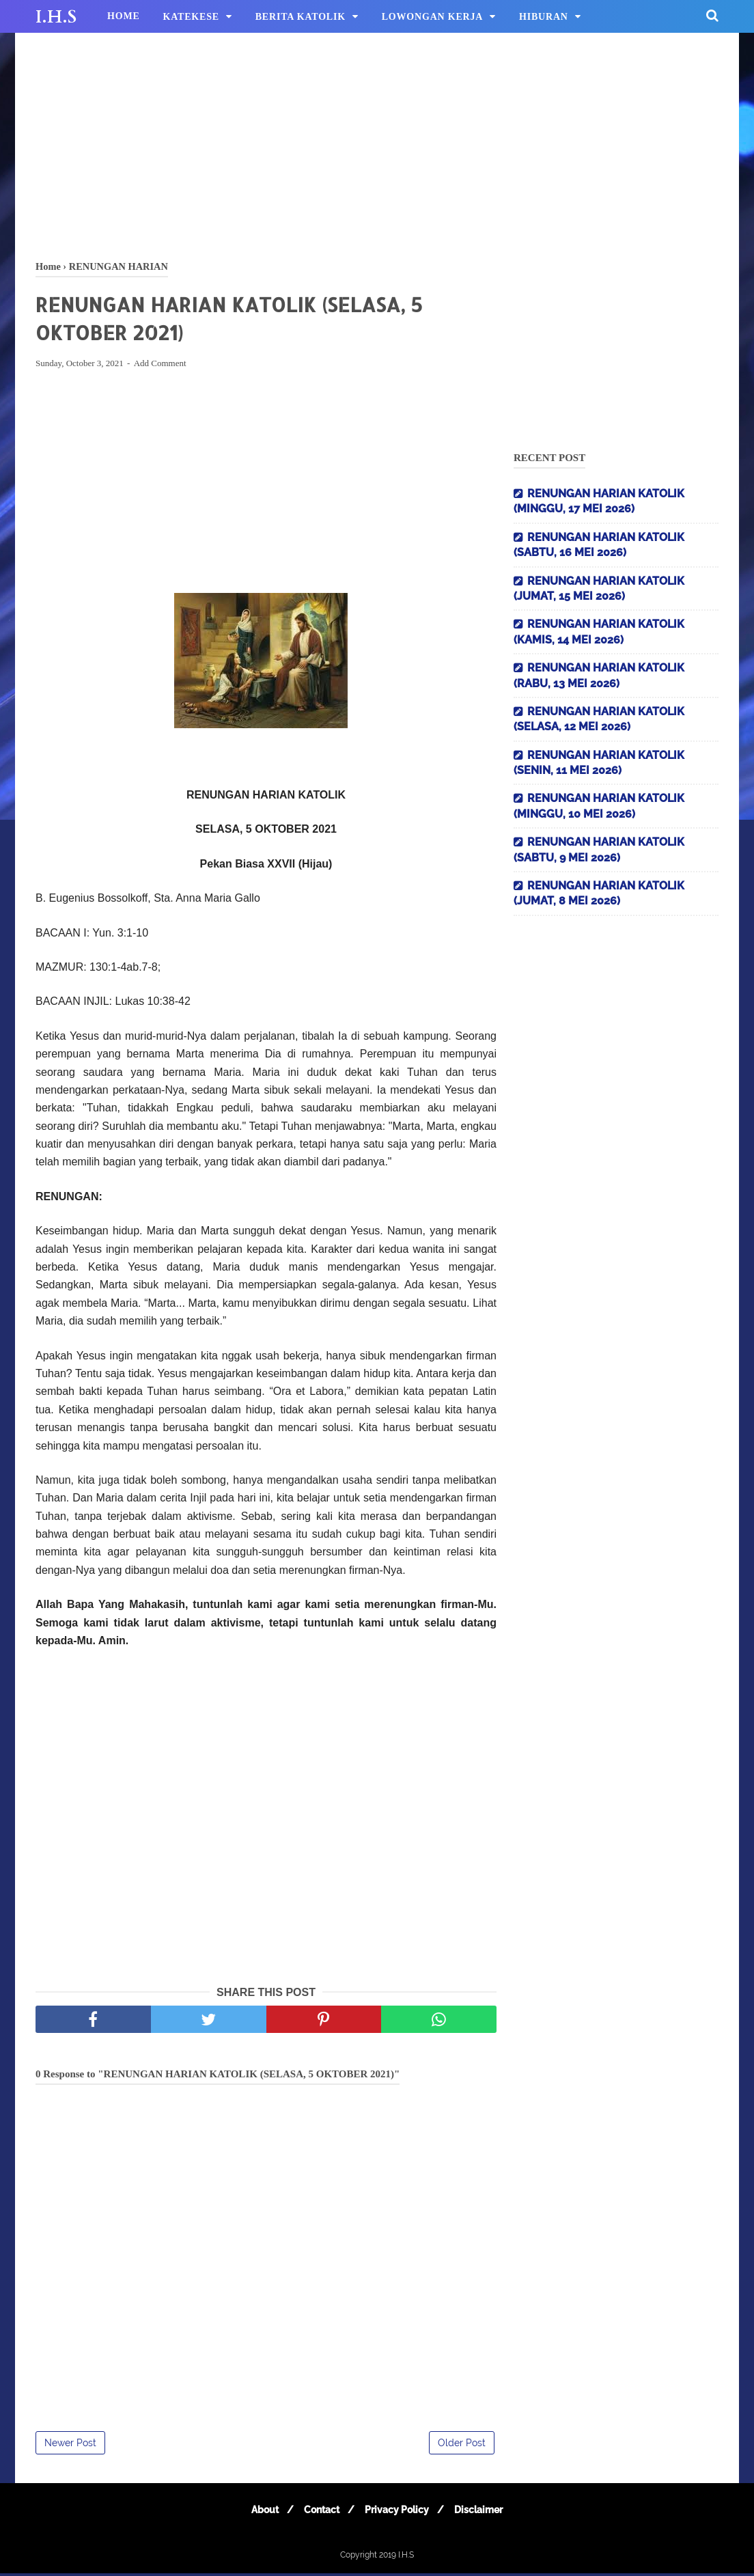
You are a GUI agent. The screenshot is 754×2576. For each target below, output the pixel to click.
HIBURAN (543, 17)
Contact (319, 2512)
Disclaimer (484, 2512)
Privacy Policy (399, 2512)
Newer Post (70, 2445)
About (259, 2512)
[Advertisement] (377, 143)
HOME (123, 16)
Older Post (462, 2445)
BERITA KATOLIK (300, 17)
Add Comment (160, 366)
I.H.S (56, 17)
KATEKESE (191, 17)
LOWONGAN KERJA (433, 17)
